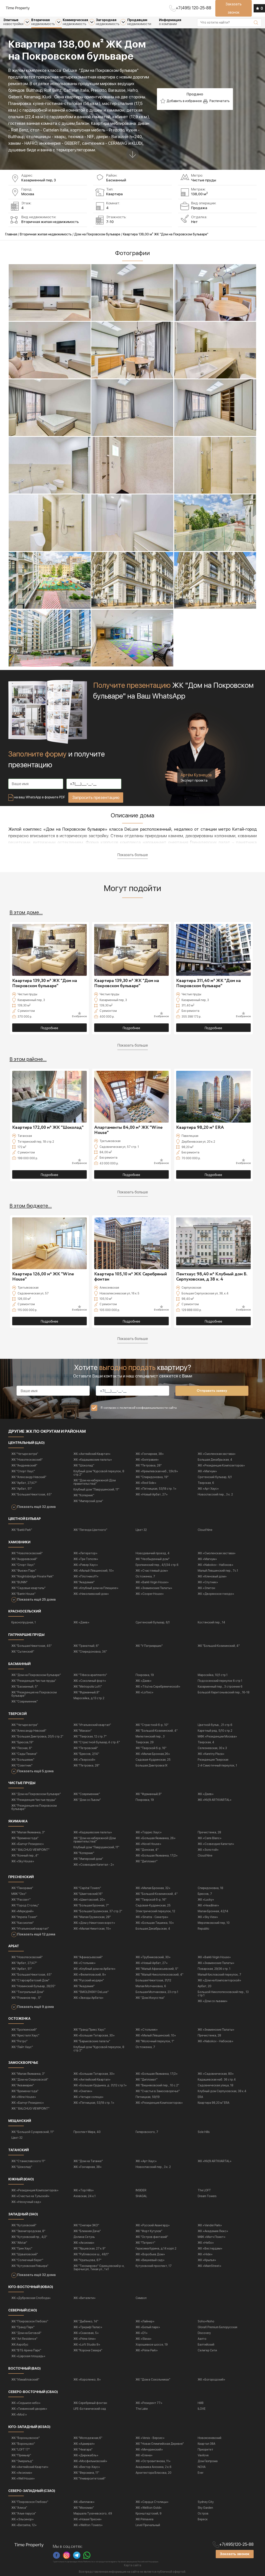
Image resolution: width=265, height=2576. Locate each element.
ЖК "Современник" (24, 1701)
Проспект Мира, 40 (87, 2132)
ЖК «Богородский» (211, 2379)
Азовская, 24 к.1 (84, 2196)
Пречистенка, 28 (209, 1832)
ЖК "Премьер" (21, 2455)
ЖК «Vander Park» (210, 2225)
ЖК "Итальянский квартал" (92, 1725)
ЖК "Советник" (22, 1765)
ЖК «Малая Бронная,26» (153, 1753)
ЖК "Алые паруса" (23, 2513)
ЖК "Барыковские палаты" (91, 2041)
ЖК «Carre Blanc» (210, 1838)
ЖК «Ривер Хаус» (85, 1564)
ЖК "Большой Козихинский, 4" (219, 1645)
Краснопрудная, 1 (23, 1622)
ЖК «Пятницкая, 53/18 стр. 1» (156, 1488)
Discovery (204, 2333)
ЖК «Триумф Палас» (87, 2327)
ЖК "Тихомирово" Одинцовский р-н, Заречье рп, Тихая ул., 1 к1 (99, 2267)
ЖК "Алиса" (19, 2507)
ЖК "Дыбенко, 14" (85, 2321)
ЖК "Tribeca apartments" (90, 1675)
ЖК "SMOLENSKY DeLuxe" (91, 1992)
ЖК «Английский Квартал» (92, 1453)
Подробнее (49, 1028)
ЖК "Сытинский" (22, 1651)
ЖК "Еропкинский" (24, 2029)
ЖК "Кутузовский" (23, 2225)
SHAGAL (141, 2196)
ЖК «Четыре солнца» (88, 2097)
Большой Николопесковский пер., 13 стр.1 (223, 1993)
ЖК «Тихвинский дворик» (29, 2408)
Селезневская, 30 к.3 (212, 1748)
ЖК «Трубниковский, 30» (153, 1957)
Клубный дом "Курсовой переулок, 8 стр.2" (98, 1473)
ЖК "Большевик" (22, 1759)
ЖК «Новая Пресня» (87, 2519)
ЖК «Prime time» (84, 2338)
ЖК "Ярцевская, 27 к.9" (89, 2248)
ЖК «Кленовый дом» (212, 1576)
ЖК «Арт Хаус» (208, 1488)
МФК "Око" (18, 1893)
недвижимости (139, 22)
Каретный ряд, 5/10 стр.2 (215, 1730)
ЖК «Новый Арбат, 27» (152, 1494)
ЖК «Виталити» (84, 2298)
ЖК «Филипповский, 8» (89, 1974)
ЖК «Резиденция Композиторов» (221, 1465)
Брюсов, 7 (205, 1893)
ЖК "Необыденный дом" (153, 1559)
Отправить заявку (212, 1390)
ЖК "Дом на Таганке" (88, 2161)
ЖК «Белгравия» (147, 1459)
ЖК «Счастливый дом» (152, 1570)
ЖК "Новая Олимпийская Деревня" (160, 2443)
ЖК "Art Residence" (24, 2338)
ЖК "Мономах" (83, 2507)
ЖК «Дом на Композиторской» (219, 1980)
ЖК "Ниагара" (83, 2449)
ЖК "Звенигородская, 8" (28, 2231)
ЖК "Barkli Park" (21, 1529)
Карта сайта (132, 2565)
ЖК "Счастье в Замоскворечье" (158, 2091)
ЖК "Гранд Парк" (23, 2327)
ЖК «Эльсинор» (22, 2519)
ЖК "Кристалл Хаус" (25, 2035)
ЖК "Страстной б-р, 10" (152, 1725)
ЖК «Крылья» (207, 2260)
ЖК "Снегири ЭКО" (86, 2225)
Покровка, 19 (145, 1675)
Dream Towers (207, 2196)
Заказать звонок (233, 8)
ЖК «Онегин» (82, 2091)
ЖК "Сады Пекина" (24, 1753)
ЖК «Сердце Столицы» (152, 2502)
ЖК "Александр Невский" (28, 1477)
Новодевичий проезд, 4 (153, 1553)
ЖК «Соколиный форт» (89, 1680)
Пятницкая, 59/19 (148, 2097)
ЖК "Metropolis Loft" (87, 1686)
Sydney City (206, 2502)
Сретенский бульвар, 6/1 (215, 1477)
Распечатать (216, 101)
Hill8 (201, 2403)
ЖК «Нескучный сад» (26, 2202)
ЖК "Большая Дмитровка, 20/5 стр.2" (37, 1736)
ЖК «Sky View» (208, 1917)
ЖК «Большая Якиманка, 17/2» (157, 1855)
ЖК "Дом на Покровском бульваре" (36, 1675)
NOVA (202, 2467)
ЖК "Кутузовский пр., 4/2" (29, 2237)
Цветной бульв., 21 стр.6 (215, 1725)
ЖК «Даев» (81, 1622)
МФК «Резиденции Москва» (217, 1736)
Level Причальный (148, 2525)
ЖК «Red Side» (146, 1482)
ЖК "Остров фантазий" (152, 2237)
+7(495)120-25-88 (236, 2544)
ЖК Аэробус (19, 2344)
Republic (203, 1928)
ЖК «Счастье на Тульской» (30, 2196)
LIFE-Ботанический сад (89, 2408)
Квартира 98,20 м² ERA (213, 2102)
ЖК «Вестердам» (210, 2248)
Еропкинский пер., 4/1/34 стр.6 (157, 1564)
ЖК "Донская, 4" (147, 1849)
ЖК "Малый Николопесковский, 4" (159, 1974)
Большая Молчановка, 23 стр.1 (157, 1992)
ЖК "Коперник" (83, 1495)
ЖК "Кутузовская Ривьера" (29, 2266)
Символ (141, 2298)
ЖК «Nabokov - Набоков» (215, 1564)
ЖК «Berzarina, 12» (24, 2525)
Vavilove (203, 2455)
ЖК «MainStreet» (209, 2266)
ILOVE (202, 2408)
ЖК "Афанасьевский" (88, 1957)
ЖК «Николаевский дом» (91, 1593)
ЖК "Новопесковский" (27, 1459)
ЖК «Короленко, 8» (87, 2379)
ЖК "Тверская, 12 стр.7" (90, 1736)
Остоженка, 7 (145, 1576)
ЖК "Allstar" (19, 2242)
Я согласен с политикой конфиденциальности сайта (138, 1407)
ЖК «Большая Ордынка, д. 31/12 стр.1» (100, 2085)
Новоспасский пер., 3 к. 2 (215, 1494)
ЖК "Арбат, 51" (21, 1488)
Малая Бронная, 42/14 (213, 1911)
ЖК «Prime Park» (147, 2350)
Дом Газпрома (208, 2461)
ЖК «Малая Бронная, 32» (153, 1888)
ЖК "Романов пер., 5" (26, 1997)
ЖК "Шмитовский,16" (88, 1893)
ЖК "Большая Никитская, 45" (31, 1494)
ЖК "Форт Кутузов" (149, 2231)
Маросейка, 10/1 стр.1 (213, 1675)
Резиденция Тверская (213, 1759)
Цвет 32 (141, 1529)
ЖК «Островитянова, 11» (153, 2461)
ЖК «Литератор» (85, 1553)
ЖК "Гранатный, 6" (86, 1645)
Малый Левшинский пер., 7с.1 (218, 1570)
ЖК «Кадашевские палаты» (92, 1459)
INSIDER (141, 2190)
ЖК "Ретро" (19, 2041)
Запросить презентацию (95, 797)
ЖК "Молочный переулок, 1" (155, 2041)
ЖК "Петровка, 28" (149, 1465)
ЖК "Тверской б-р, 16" (151, 1748)
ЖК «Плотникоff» (86, 1576)
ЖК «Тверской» (84, 1759)
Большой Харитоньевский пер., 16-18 (223, 1692)
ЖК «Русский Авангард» (153, 2225)
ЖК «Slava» (144, 2338)
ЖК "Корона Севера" (87, 2350)
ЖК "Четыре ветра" (24, 1453)
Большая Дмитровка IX (151, 1765)
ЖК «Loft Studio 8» (86, 2344)
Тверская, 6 (206, 1482)
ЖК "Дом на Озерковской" (29, 2079)
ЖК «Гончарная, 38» (150, 1453)
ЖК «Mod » (19, 2414)
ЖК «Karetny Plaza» (211, 1753)
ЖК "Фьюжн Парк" (23, 1570)
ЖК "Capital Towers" (87, 1888)
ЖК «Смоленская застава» (217, 1453)
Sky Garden (205, 2507)
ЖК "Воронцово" (23, 2443)
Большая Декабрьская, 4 (215, 1459)
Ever (200, 2472)
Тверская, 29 (145, 1742)
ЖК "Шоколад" (83, 1465)
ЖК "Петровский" (85, 1748)
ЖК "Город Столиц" (25, 1905)
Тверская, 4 (206, 1742)
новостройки (16, 22)
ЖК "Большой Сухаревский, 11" (32, 2132)
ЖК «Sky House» (22, 1861)
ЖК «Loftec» (144, 1692)
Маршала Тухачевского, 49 (92, 2513)
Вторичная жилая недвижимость (50, 221)
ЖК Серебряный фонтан (90, 2403)
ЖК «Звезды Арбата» (88, 1997)
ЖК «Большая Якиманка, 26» (156, 1838)
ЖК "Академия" (84, 1582)
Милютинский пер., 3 (150, 1736)
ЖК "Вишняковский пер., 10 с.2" (157, 2085)
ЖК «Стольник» (84, 1963)
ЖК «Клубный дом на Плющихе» (95, 1588)
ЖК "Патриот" (145, 2242)
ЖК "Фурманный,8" (86, 1692)
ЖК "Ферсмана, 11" (86, 2472)
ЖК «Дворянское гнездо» (216, 1593)
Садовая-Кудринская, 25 (153, 1759)
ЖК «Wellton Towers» (88, 2525)
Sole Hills (204, 2132)
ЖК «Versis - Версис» (150, 2438)
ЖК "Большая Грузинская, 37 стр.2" (97, 1911)
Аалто (202, 2338)
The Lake (142, 2408)
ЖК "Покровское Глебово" (29, 2321)
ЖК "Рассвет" (21, 1899)
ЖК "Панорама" (22, 1888)
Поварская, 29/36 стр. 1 (214, 1968)
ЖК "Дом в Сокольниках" (153, 2379)
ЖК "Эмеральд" (22, 2461)
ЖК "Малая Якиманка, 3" (28, 1832)
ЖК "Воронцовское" (25, 2438)
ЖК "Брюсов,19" (22, 1742)
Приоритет (205, 2449)
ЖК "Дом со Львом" (87, 1799)
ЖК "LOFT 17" (20, 2449)
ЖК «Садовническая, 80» (216, 2073)
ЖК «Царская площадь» (28, 2356)
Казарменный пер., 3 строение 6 (220, 1686)
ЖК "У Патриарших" (149, 1645)
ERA (200, 2097)
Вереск (203, 2519)
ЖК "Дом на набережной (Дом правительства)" (94, 1482)
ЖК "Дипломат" (147, 1861)
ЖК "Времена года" (25, 1838)
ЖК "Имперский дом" (88, 1501)
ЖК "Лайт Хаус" (22, 2047)
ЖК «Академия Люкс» (213, 2231)
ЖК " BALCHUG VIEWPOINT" (30, 1849)
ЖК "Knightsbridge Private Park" (32, 1576)
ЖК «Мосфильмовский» (90, 2461)
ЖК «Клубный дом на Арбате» (94, 1968)
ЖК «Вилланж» (84, 2502)
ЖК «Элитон (206, 1588)
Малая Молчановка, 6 (151, 1986)
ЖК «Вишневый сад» (150, 2260)
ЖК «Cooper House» (150, 1593)
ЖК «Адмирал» (84, 2443)
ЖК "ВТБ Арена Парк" (26, 2350)
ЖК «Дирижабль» (85, 2455)
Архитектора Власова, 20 (153, 2472)
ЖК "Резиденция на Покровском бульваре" (34, 1694)
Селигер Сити (207, 2350)
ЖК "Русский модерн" (88, 1980)
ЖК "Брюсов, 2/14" (86, 1753)
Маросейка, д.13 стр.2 (88, 1698)
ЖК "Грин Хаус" (21, 2248)
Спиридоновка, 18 (210, 1888)
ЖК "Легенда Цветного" (90, 1529)
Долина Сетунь (84, 2237)
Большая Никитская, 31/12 (153, 1980)
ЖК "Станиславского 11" (28, 2161)
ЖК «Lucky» (206, 1899)
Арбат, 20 (204, 1986)
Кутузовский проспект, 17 (154, 2266)
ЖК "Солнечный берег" (27, 2260)
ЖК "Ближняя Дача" (87, 2231)
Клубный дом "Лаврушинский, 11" (96, 1489)
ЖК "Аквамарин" (22, 2085)
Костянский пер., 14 (211, 1622)
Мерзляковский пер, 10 (214, 1922)
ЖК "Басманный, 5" (24, 1686)
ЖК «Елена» (144, 2455)
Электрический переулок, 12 (155, 1911)
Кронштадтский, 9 (148, 2513)
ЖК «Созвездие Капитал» (216, 1844)
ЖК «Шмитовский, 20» (89, 1899)
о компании (170, 22)
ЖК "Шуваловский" (24, 2254)
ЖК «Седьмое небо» (26, 2403)
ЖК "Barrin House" (23, 1593)
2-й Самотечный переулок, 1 (217, 1765)
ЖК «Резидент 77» (149, 2403)
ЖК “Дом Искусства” (150, 1997)
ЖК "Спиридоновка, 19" (152, 1477)
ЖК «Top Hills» (83, 2190)
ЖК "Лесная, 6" (21, 1748)
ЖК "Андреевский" (24, 1465)
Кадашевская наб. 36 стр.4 (217, 2079)
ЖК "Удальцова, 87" (87, 2260)
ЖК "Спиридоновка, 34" (90, 1651)
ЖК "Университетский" (89, 2478)
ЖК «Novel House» (148, 1844)
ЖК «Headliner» (208, 1905)
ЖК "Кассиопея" (22, 1922)
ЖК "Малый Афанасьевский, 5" (157, 1968)
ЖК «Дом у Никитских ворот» (94, 1922)
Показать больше (132, 855)
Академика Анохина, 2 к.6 (153, 2467)
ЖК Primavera (144, 2519)
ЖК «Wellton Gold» (149, 2507)
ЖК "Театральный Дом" (27, 1992)
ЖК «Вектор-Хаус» (86, 2467)
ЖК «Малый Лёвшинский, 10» (93, 1570)
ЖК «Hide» (205, 2254)
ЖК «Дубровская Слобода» (31, 2298)
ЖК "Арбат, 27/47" (24, 1482)
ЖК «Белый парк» (148, 2327)
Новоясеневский (209, 2438)
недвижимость (46, 22)
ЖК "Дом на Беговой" (26, 2333)
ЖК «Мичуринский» (149, 2449)
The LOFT (204, 2190)
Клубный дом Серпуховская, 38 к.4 (222, 2091)
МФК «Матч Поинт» (211, 2237)
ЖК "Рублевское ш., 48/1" (91, 2254)
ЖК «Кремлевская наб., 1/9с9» (157, 1471)
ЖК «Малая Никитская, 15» (92, 1928)
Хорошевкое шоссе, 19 (152, 2344)
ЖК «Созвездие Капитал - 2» (93, 1864)
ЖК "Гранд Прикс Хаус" (89, 2029)
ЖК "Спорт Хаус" (23, 1471)
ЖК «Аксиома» (83, 2242)
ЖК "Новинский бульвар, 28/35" (33, 1986)
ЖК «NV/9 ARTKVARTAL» (214, 1799)
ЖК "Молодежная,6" (87, 2438)
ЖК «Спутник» (208, 1582)
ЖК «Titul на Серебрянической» (158, 1686)
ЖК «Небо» (206, 2242)
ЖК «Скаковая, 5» (86, 2333)
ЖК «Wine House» (23, 2097)
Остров (203, 2513)
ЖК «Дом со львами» (213, 2001)
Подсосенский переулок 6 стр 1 (220, 1680)
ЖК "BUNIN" (19, 1582)
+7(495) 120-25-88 (193, 7)
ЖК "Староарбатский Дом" (30, 1980)
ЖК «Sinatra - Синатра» (152, 1917)
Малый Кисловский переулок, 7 (219, 1974)
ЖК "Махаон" (82, 1730)
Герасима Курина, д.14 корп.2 (156, 2248)
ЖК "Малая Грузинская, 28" (92, 1917)
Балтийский (206, 2344)
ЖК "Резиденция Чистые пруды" (33, 1680)
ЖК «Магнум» (207, 1471)
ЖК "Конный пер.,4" (25, 1855)
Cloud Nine (205, 1529)
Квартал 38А (206, 2443)
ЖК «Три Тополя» (85, 1559)
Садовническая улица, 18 (215, 2085)
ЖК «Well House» (23, 2478)
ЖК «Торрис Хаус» (149, 1832)
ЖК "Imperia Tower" (24, 1917)
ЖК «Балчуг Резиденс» (27, 1844)
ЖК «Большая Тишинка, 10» (155, 1922)
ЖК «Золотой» (208, 1849)
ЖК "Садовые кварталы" (28, 1588)
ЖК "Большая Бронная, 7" (91, 1905)
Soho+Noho (206, 2321)
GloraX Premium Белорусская (217, 2327)
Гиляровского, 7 (147, 2132)
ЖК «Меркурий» (22, 1911)
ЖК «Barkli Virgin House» (152, 1582)
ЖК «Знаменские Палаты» (154, 1588)
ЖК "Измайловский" (25, 2379)
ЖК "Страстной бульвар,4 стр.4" (96, 1742)
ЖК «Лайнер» (145, 2321)
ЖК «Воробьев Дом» (150, 2254)
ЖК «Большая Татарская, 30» (94, 2035)
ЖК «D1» (142, 2333)
